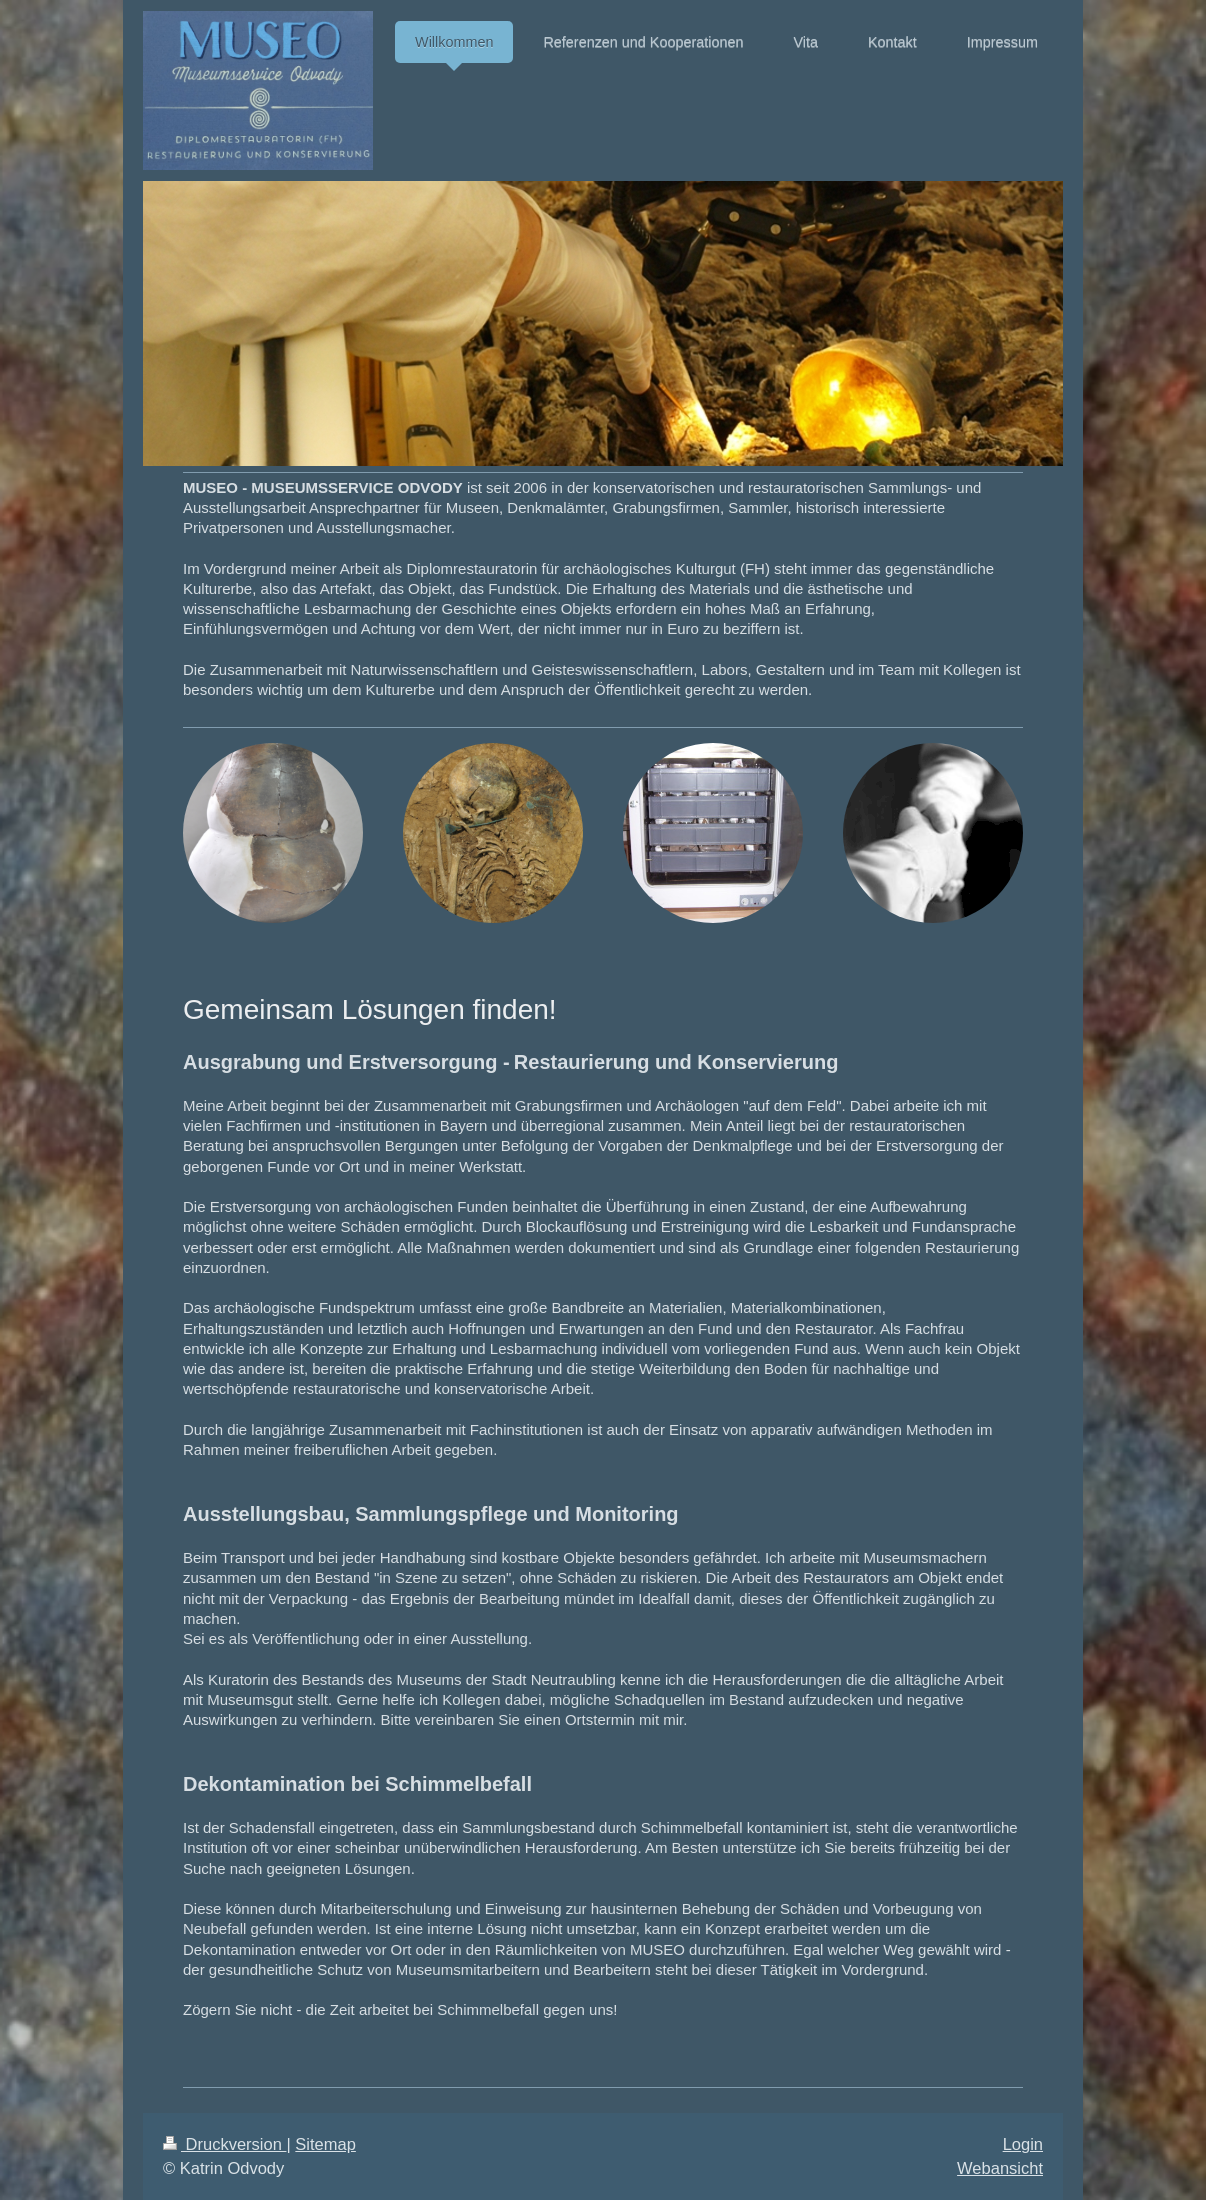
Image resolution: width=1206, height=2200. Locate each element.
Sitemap (325, 2144)
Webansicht (1000, 2168)
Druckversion (224, 2144)
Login (1023, 2144)
